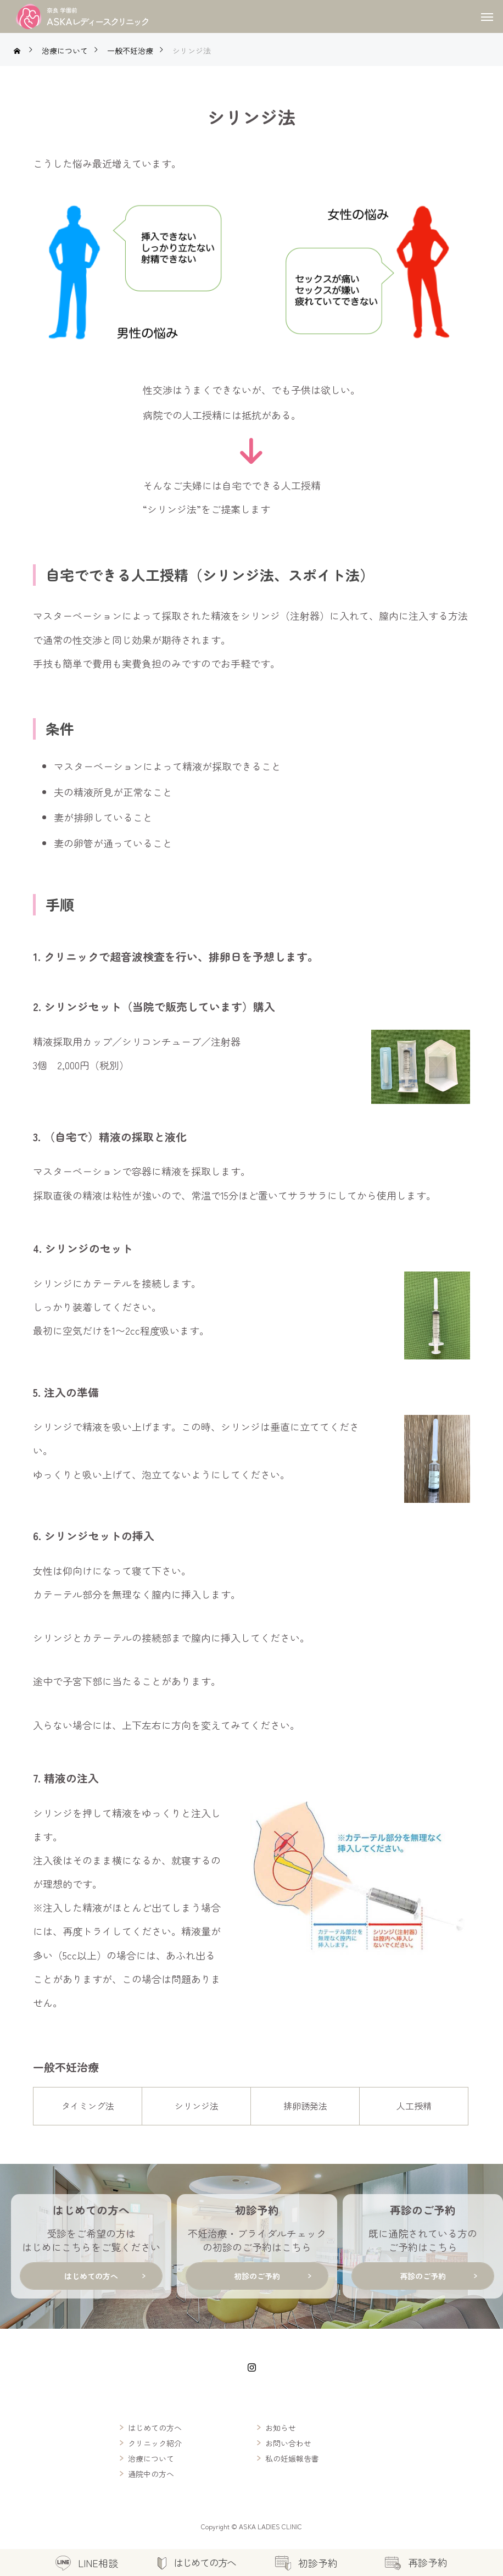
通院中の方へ (151, 2473)
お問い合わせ (288, 2443)
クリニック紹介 (155, 2443)
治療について (151, 2458)
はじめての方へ (155, 2427)
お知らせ (280, 2427)
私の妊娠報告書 (292, 2458)
